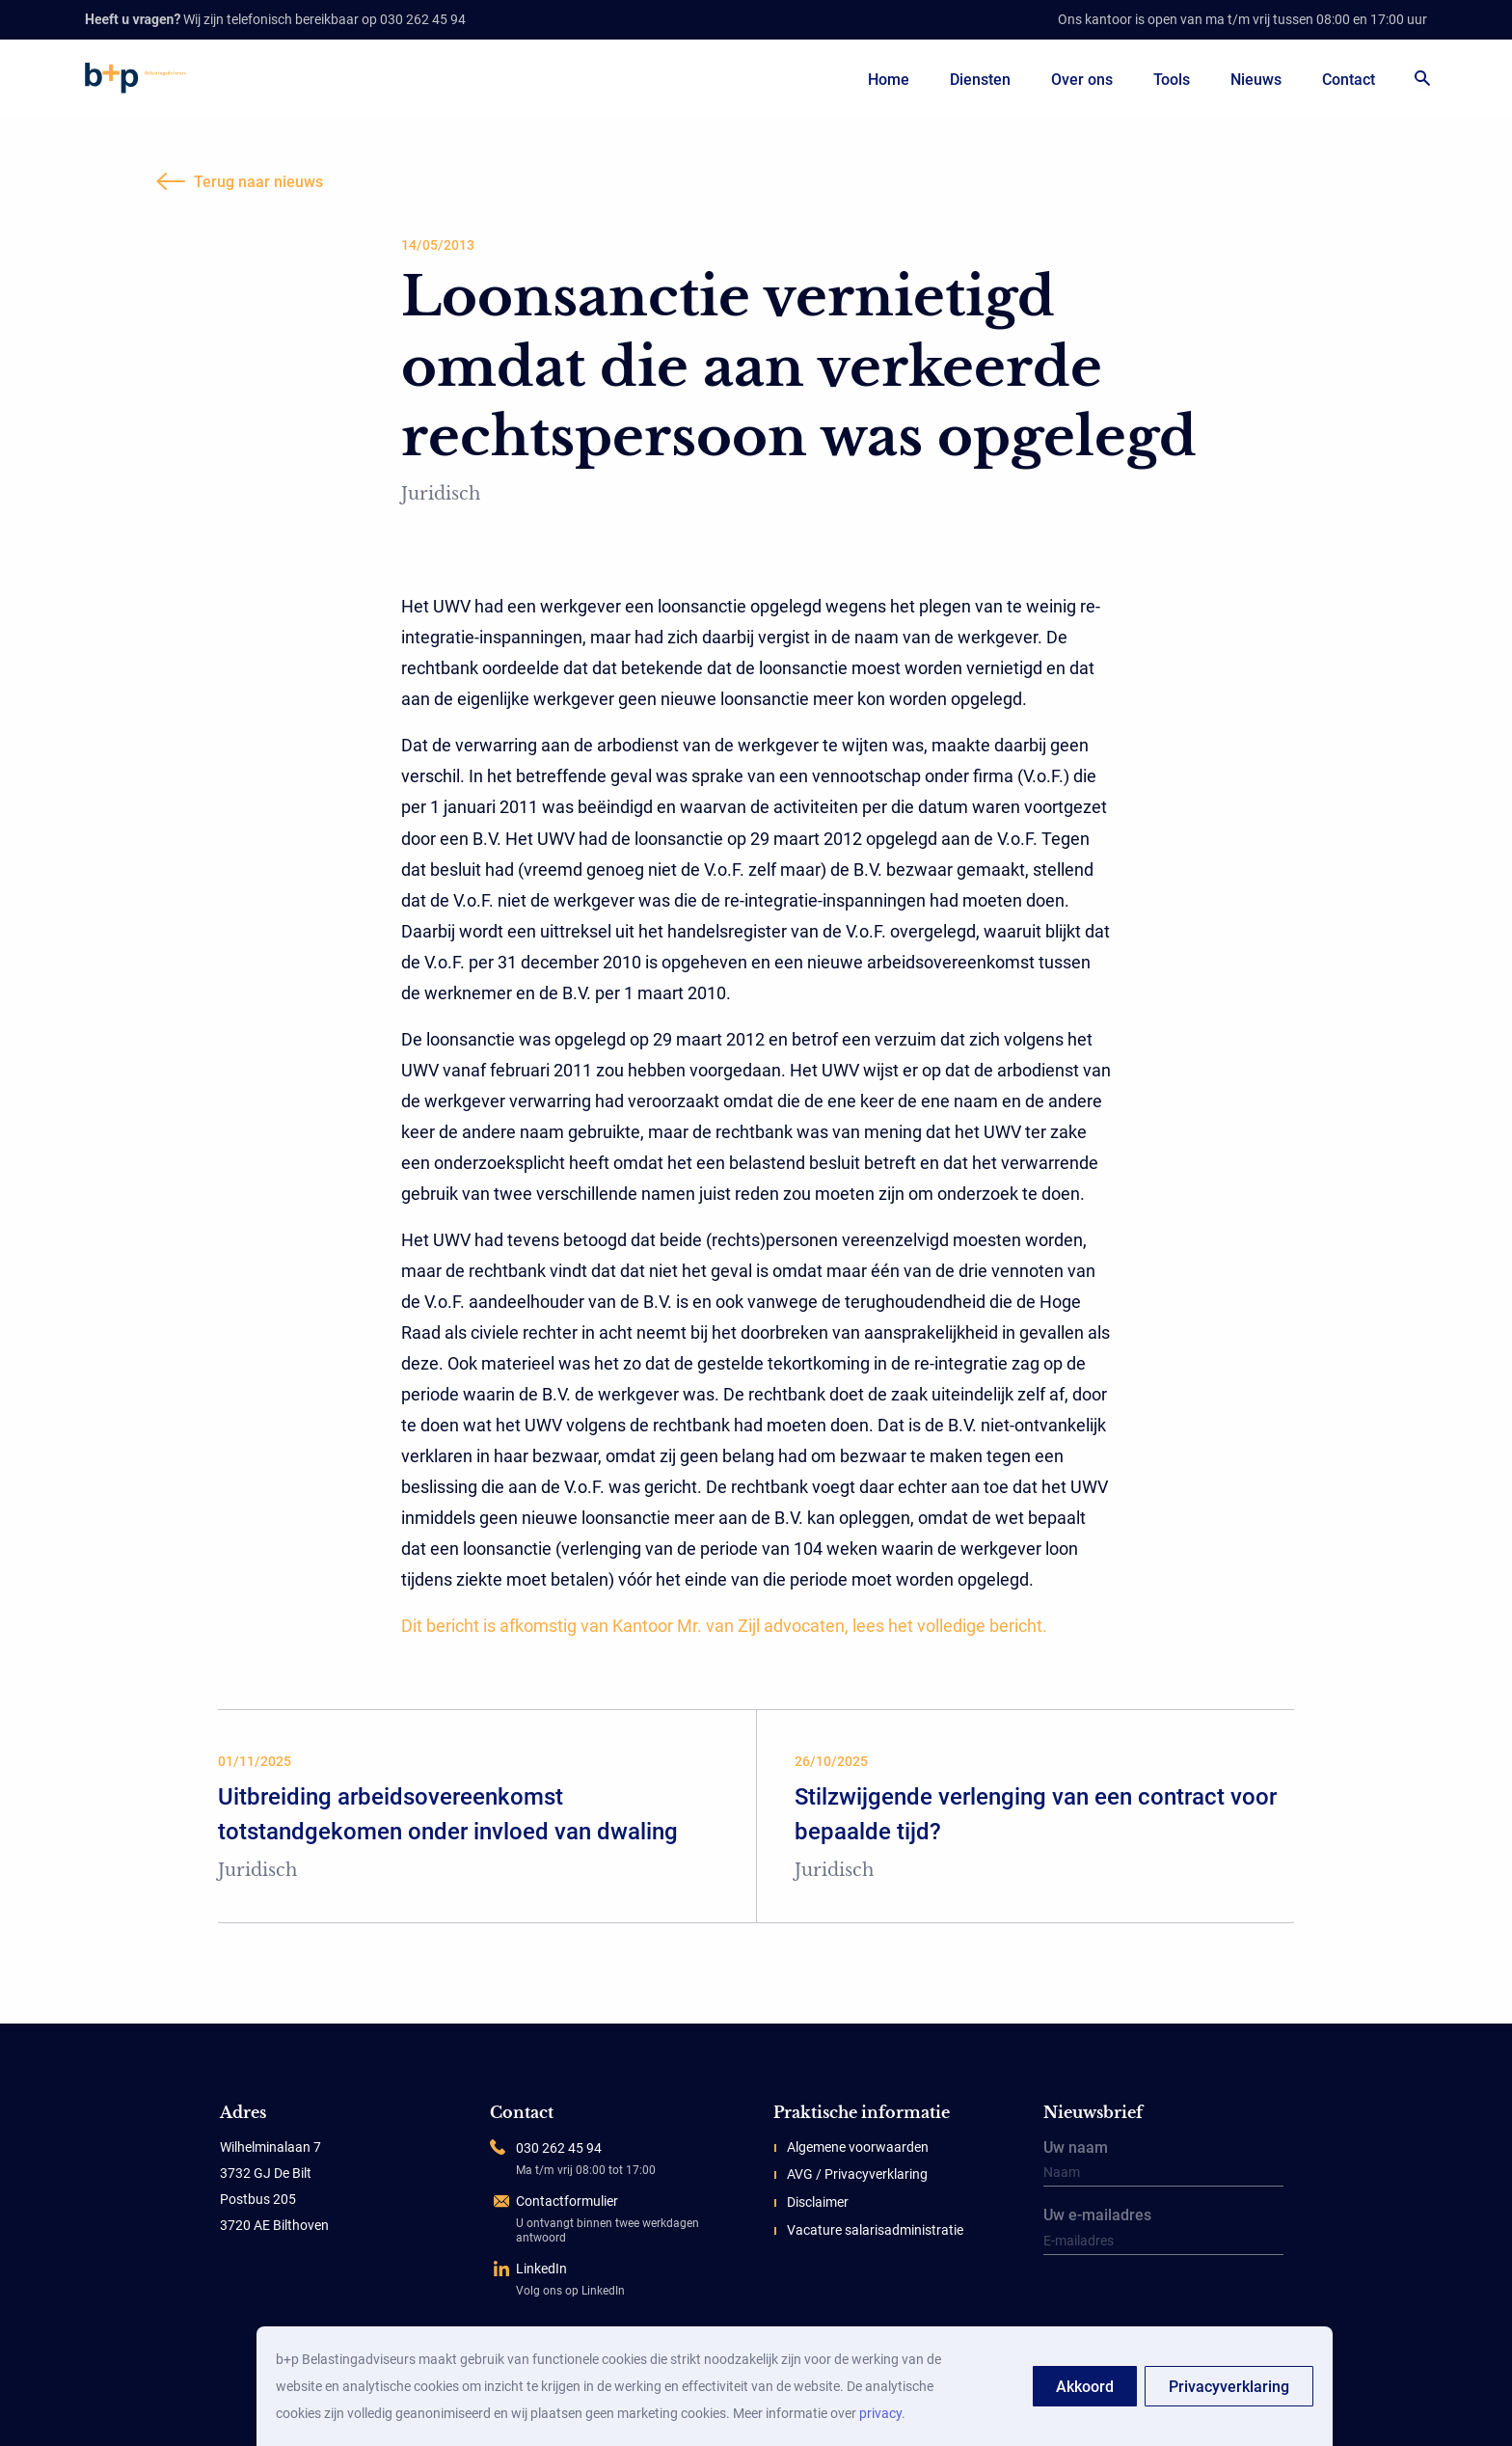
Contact (1348, 79)
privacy (880, 2413)
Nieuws (1256, 79)
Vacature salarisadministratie (875, 2230)
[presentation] (1163, 2303)
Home (888, 79)
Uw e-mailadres (1163, 2232)
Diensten (980, 79)
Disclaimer (818, 2202)
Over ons (1082, 79)
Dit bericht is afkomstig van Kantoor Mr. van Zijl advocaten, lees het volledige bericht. (724, 1626)
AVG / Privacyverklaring (857, 2174)
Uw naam (1163, 2164)
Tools (1171, 79)
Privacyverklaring (1229, 2387)
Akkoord (1085, 2387)
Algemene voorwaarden (858, 2147)
